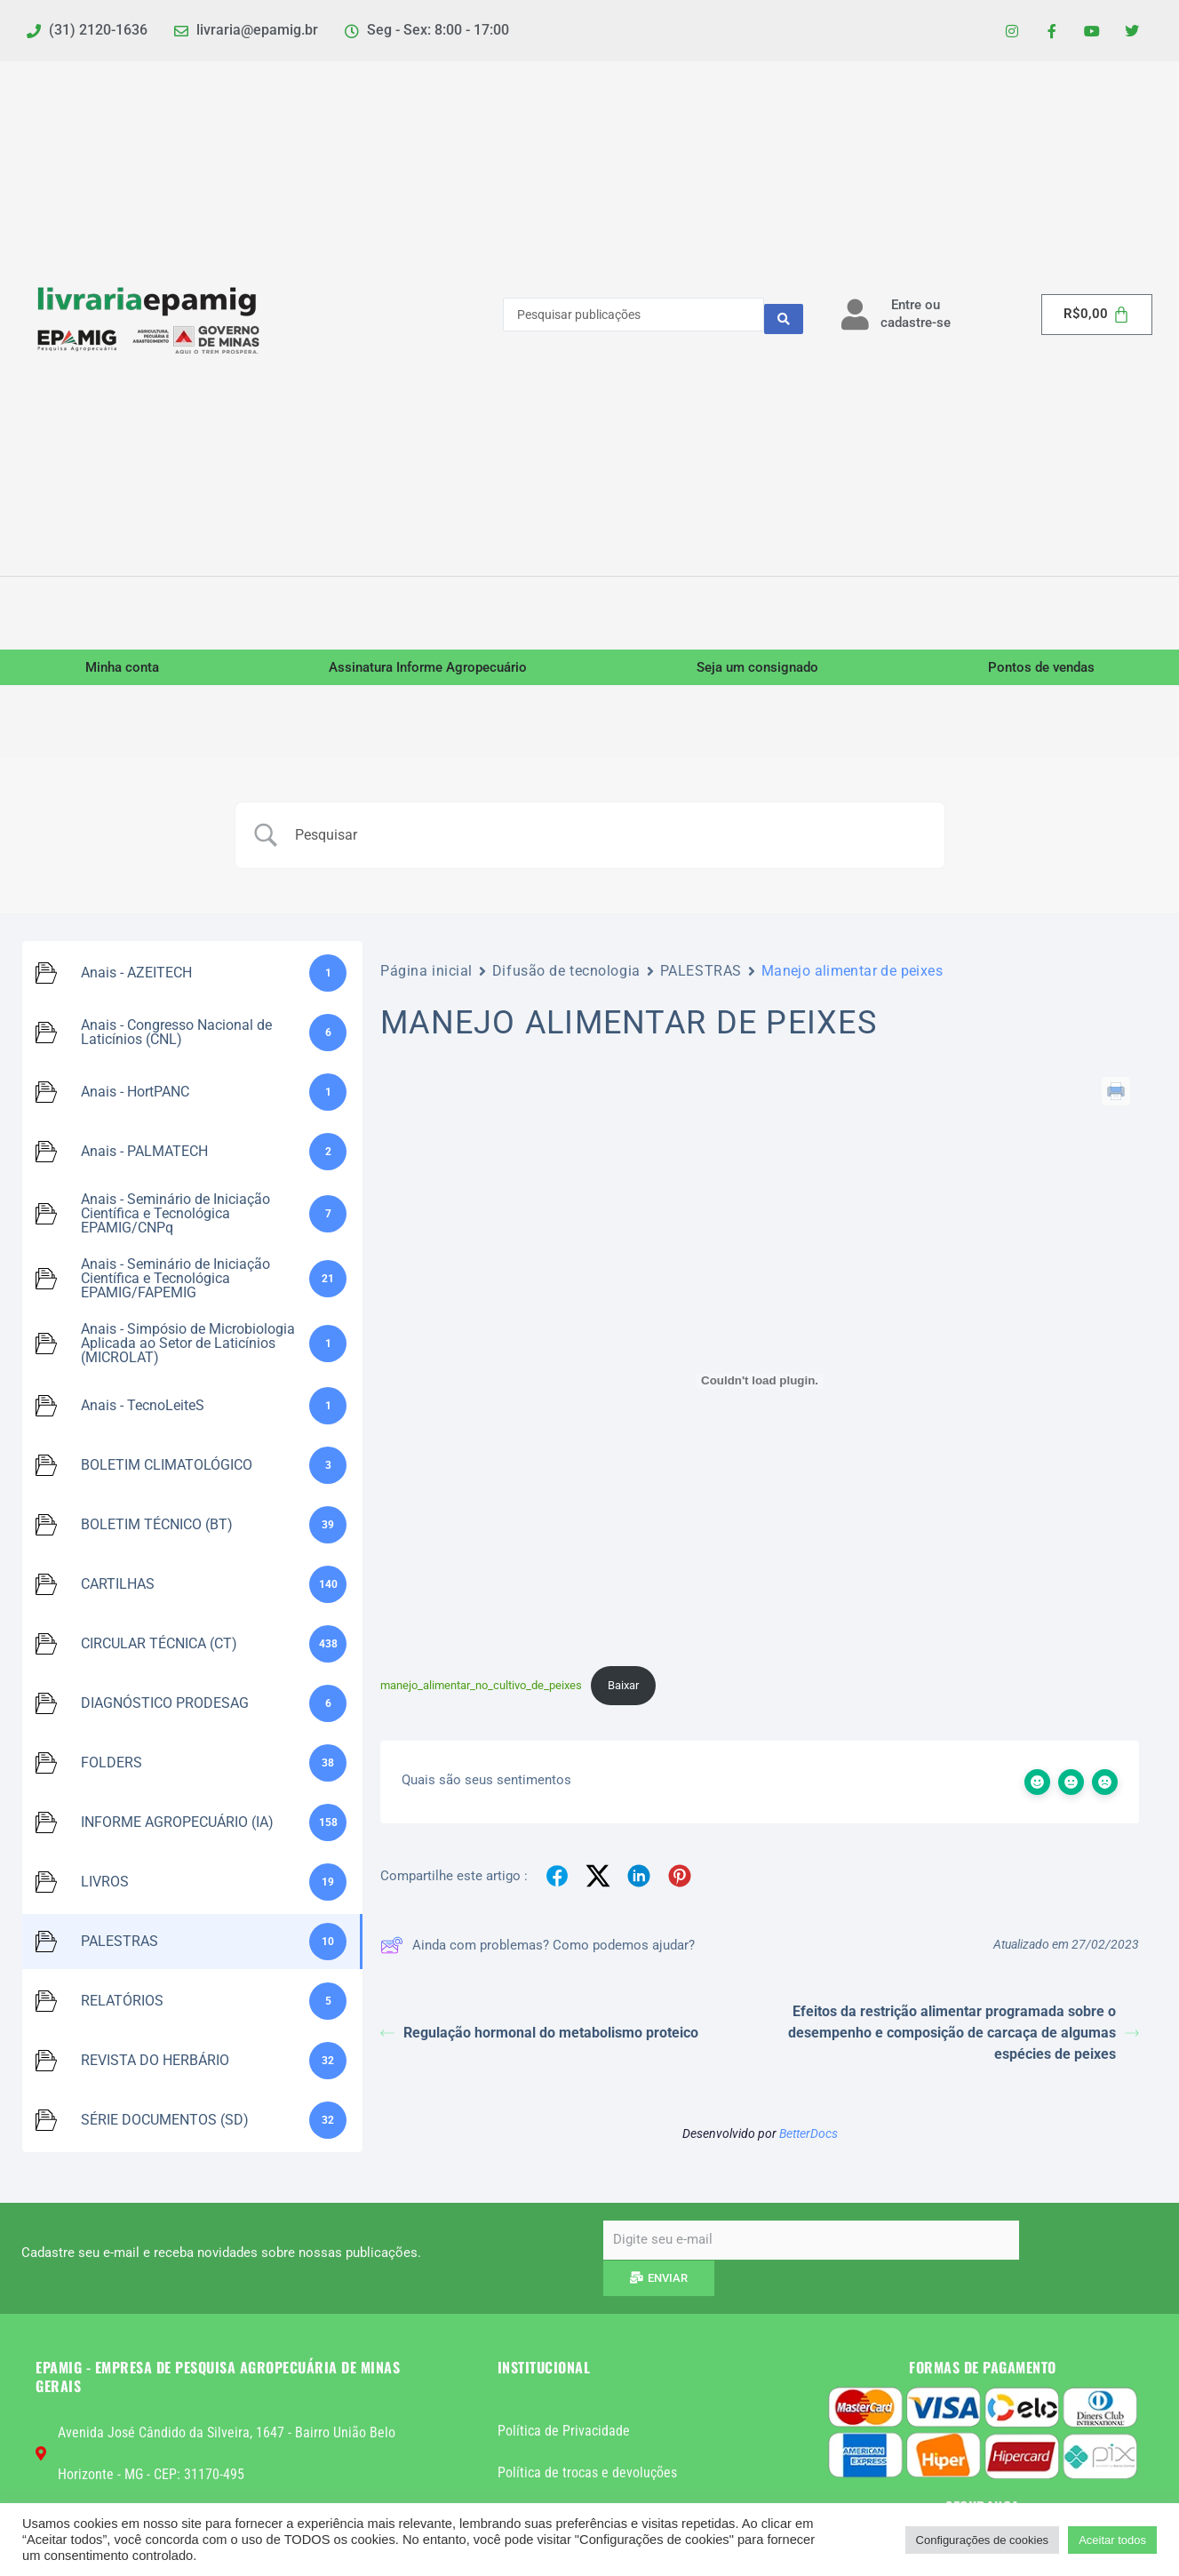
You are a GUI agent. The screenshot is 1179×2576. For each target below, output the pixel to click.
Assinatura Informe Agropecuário (428, 672)
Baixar (623, 1691)
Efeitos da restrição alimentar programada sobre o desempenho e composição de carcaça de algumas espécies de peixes (963, 2040)
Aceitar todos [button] (1112, 2540)
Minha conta (122, 672)
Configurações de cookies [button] (982, 2540)
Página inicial (426, 976)
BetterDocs (808, 2141)
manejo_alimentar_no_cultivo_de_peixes (481, 1691)
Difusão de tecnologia (566, 976)
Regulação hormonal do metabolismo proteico (539, 2040)
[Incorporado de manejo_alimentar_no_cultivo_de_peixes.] (759, 1385)
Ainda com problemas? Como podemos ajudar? (537, 1953)
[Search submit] (783, 320)
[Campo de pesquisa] (612, 840)
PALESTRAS (701, 976)
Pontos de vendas (1041, 672)
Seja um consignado (757, 672)
